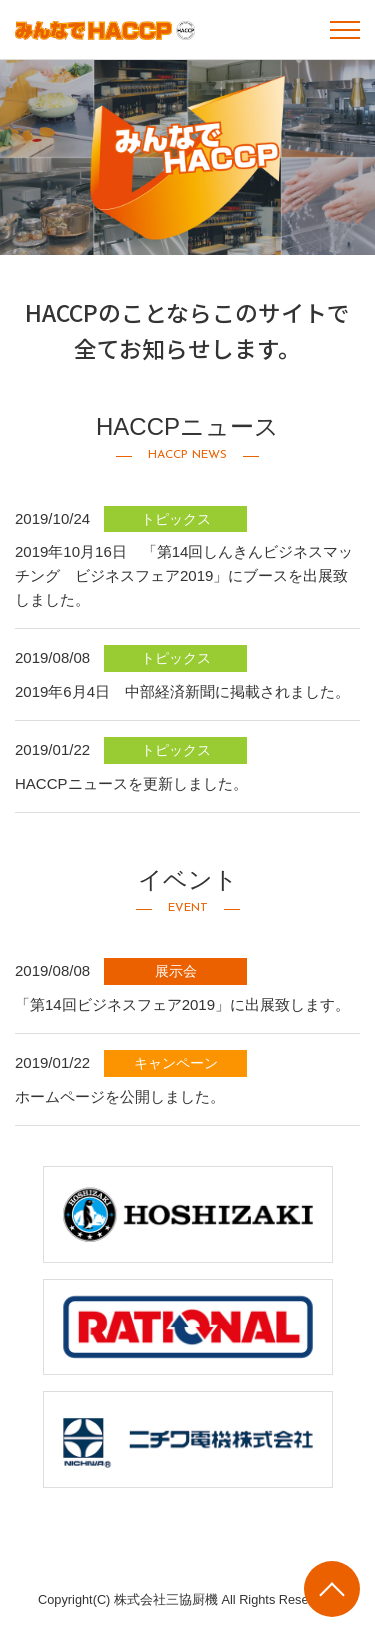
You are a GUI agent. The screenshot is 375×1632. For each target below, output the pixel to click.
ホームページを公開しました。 (120, 1096)
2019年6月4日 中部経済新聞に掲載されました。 (182, 691)
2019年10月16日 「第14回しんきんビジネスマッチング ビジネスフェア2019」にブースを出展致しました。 (184, 575)
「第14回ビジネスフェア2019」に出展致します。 (182, 1004)
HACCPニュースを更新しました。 (131, 783)
